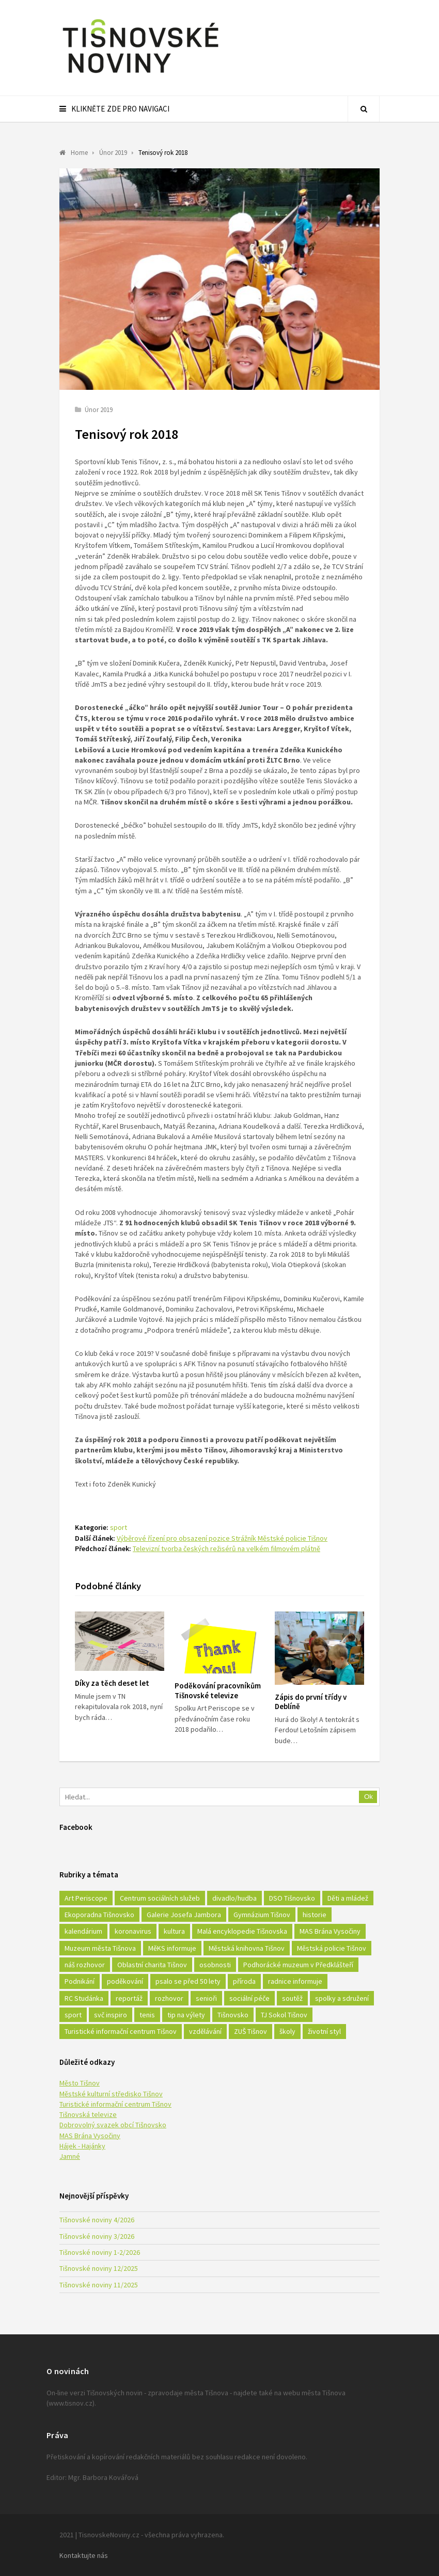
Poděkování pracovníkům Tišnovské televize (218, 1690)
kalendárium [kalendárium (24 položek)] (83, 1931)
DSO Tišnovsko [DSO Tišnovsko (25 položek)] (292, 1898)
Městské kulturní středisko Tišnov (111, 2093)
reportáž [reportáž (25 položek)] (129, 1998)
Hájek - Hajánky (82, 2146)
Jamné (69, 2156)
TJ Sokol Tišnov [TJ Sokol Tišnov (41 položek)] (284, 2014)
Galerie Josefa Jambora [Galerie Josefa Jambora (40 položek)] (184, 1914)
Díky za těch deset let (112, 1683)
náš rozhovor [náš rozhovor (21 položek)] (85, 1964)
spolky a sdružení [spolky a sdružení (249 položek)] (342, 1998)
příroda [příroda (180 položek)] (244, 1981)
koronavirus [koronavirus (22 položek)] (133, 1931)
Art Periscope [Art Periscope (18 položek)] (86, 1898)
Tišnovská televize (88, 2114)
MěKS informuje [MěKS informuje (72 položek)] (172, 1948)
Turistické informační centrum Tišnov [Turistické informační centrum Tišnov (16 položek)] (121, 2031)
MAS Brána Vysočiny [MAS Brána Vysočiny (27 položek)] (330, 1931)
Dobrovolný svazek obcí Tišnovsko (112, 2124)
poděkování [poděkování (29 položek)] (125, 1981)
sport (118, 1527)
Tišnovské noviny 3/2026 (96, 2236)
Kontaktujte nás (83, 2555)
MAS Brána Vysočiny (89, 2135)
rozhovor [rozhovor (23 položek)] (169, 1998)
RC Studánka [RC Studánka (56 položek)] (84, 1998)
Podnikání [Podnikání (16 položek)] (80, 1981)
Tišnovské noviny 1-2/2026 (99, 2252)
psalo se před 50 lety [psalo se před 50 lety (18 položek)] (188, 1981)
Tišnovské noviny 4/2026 (96, 2219)
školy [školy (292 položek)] (287, 2031)
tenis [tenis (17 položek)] (147, 2014)
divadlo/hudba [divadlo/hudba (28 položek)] (234, 1898)
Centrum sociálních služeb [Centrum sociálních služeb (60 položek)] (160, 1898)
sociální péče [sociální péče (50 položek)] (249, 1998)
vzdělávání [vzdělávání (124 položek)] (205, 2031)
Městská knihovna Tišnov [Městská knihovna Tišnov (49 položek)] (247, 1948)
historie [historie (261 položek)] (314, 1914)
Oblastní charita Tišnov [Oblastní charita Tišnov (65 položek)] (152, 1964)
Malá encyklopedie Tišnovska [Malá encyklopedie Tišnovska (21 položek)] (242, 1931)
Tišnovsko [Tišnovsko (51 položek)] (232, 2014)
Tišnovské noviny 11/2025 (98, 2284)
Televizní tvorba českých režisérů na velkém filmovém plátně (226, 1548)
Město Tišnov (79, 2083)
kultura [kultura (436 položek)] (174, 1931)
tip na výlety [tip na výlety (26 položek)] (186, 2014)
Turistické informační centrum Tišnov (115, 2104)
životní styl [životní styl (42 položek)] (324, 2031)
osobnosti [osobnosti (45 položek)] (215, 1964)
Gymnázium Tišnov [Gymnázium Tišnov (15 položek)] (261, 1914)
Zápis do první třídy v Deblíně (311, 1702)
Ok (368, 1796)
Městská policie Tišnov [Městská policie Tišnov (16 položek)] (331, 1948)
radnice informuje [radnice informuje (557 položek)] (295, 1981)
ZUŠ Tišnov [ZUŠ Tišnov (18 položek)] (250, 2031)
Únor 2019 (99, 409)
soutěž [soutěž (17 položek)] (292, 1998)
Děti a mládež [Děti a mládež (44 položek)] (347, 1898)
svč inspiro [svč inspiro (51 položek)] (110, 2014)
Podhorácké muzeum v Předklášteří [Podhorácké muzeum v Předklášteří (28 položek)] (298, 1964)
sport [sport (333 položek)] (73, 2014)
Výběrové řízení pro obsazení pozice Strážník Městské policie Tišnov (222, 1538)
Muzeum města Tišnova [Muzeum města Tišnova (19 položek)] (100, 1948)
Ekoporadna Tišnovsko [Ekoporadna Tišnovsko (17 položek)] (99, 1914)
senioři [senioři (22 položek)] (206, 1998)
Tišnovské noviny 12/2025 (98, 2268)
